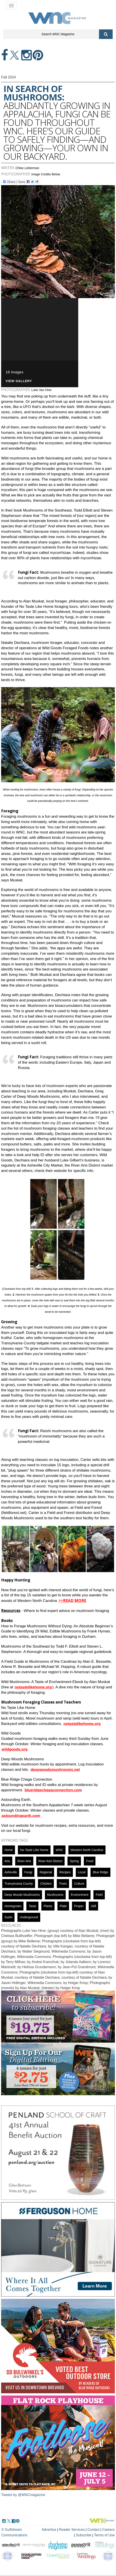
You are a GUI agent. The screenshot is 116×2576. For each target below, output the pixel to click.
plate (63, 1906)
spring (74, 1861)
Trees (63, 1883)
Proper (79, 1906)
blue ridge (100, 1872)
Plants (48, 1906)
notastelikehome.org (33, 1687)
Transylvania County (18, 1883)
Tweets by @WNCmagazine (23, 2495)
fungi (28, 1872)
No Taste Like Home (34, 1850)
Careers (107, 2529)
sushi (8, 1917)
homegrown (12, 1906)
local (81, 1872)
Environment (80, 1894)
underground (29, 1917)
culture (79, 1883)
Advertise (49, 2529)
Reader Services (71, 2529)
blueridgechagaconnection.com (53, 1790)
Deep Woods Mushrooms (22, 1894)
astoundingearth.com (21, 1816)
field (99, 1894)
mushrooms (55, 1894)
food (89, 1861)
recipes (65, 1872)
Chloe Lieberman (27, 168)
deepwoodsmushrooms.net (55, 1769)
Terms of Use (105, 2535)
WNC (59, 1850)
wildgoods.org (14, 1749)
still (93, 1906)
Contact (92, 2529)
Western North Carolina (87, 1850)
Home (8, 1850)
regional (46, 1872)
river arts (24, 1861)
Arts (7, 1861)
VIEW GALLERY (19, 381)
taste (32, 1906)
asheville (10, 1872)
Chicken (46, 1883)
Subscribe (85, 2535)
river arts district (50, 1861)
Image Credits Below (45, 174)
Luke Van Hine (41, 390)
